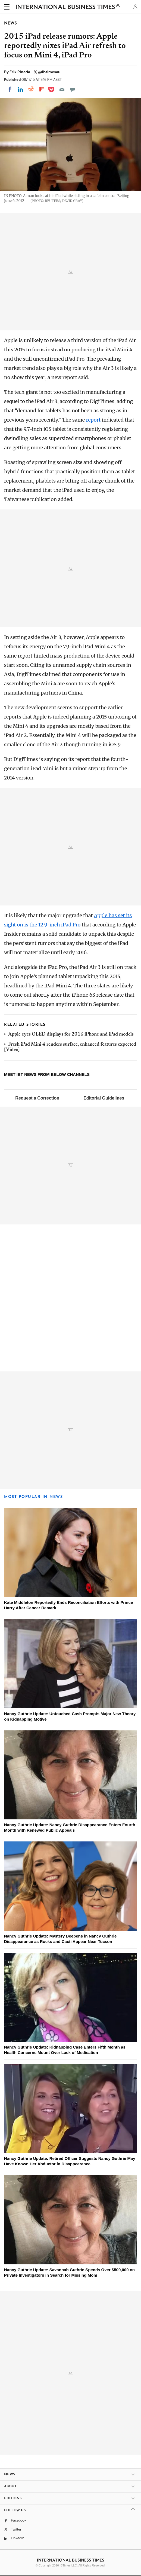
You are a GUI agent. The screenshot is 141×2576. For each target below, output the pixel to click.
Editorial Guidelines (103, 1098)
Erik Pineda (20, 71)
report (93, 420)
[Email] (62, 89)
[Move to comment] (72, 89)
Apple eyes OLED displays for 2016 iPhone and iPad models (71, 1034)
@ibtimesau (49, 71)
